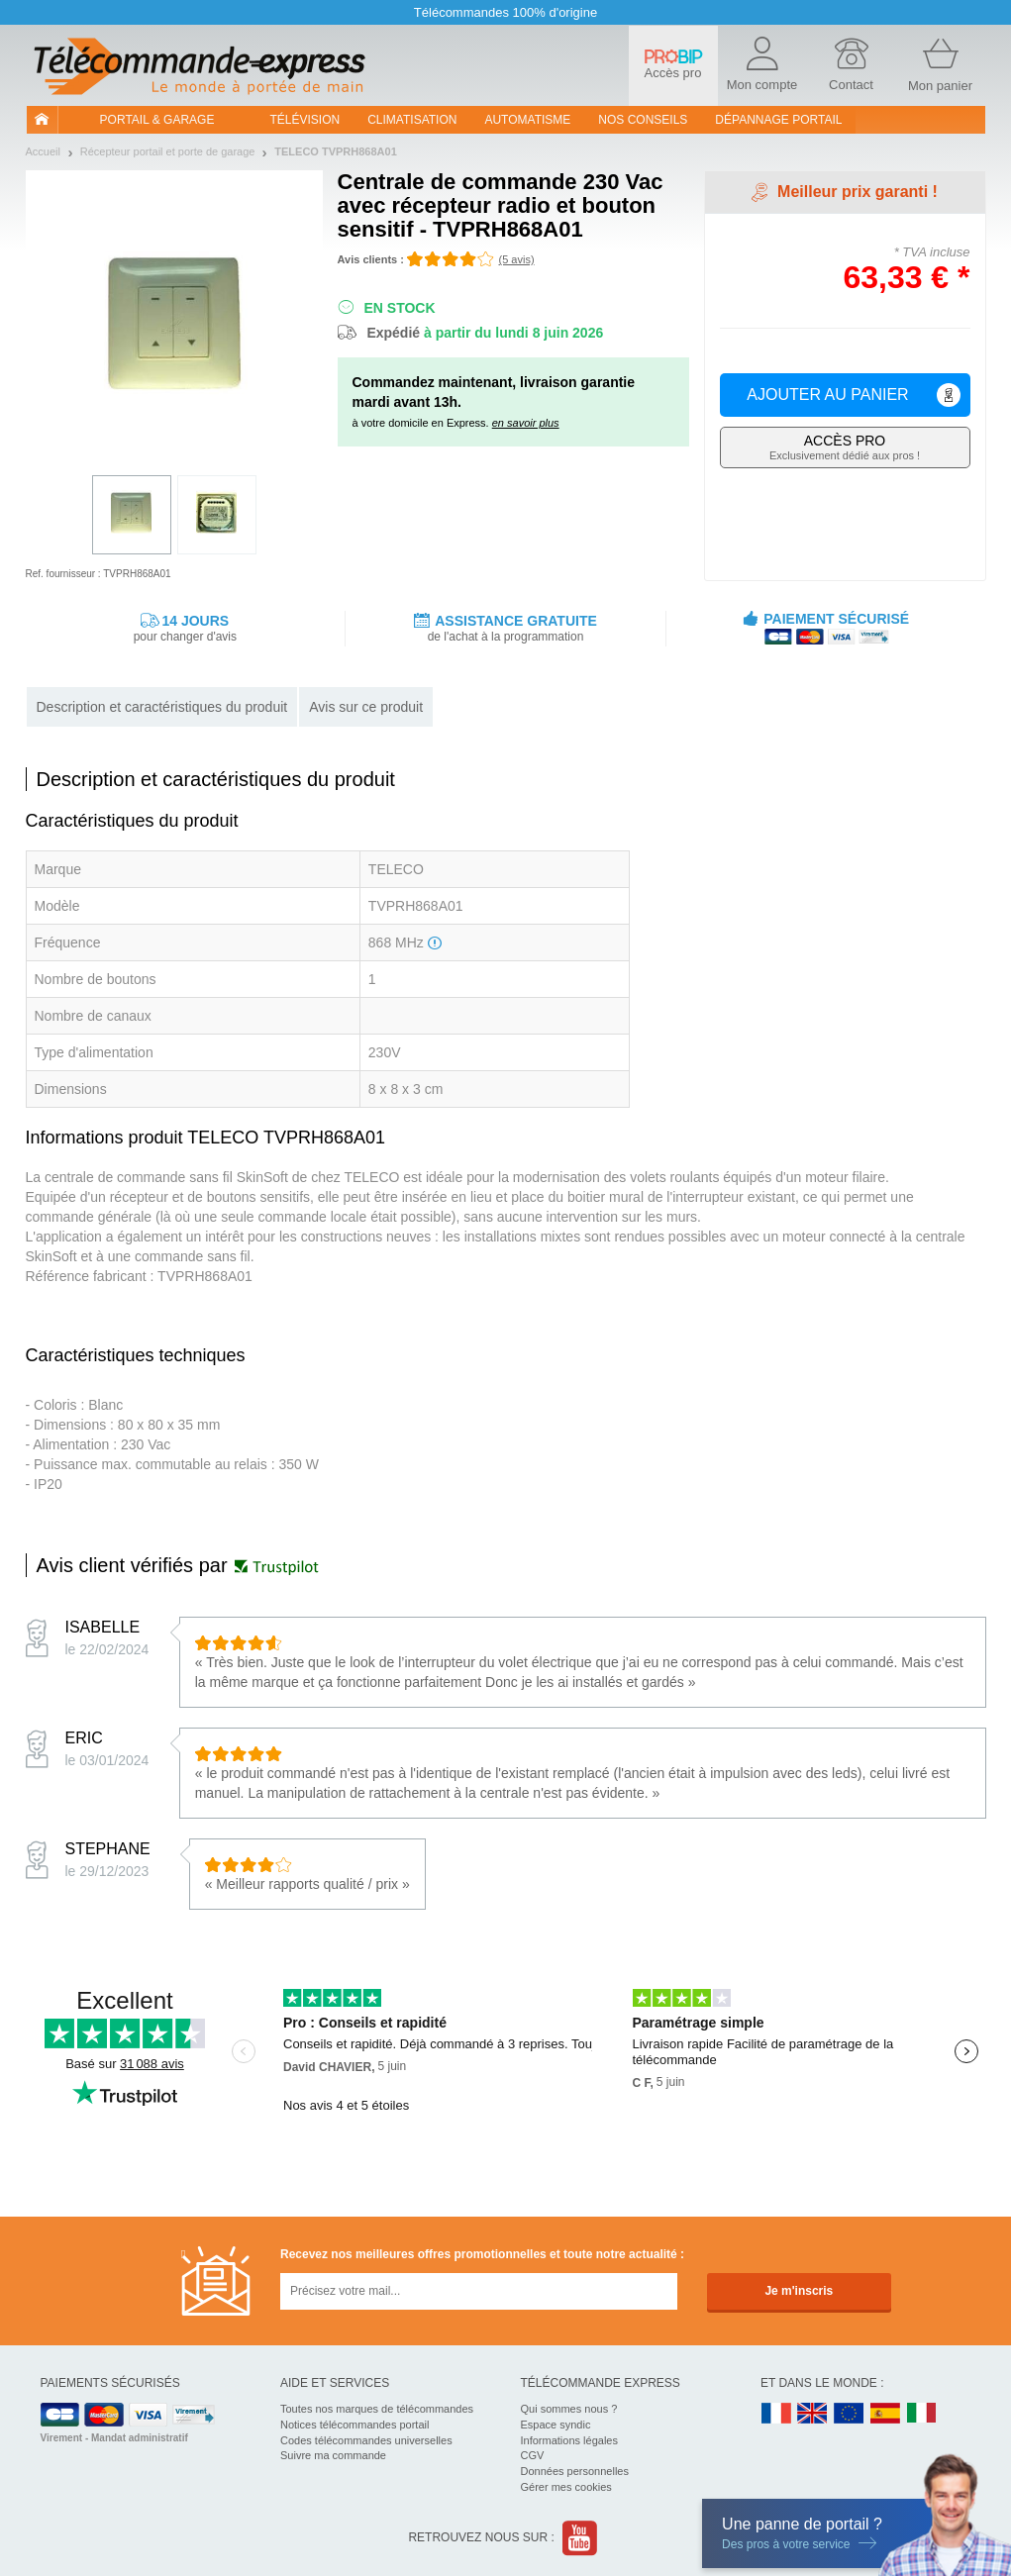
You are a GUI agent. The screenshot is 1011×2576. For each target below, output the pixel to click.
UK (813, 2414)
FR (776, 2414)
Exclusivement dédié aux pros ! (845, 447)
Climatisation (411, 120)
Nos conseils (642, 120)
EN (849, 2414)
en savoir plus (525, 423)
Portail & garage (157, 120)
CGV (533, 2455)
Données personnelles (575, 2471)
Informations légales (569, 2440)
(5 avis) (517, 259)
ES (885, 2414)
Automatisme (527, 120)
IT (922, 2414)
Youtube (580, 2538)
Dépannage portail (778, 120)
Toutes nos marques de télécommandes (376, 2409)
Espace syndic (556, 2424)
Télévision (305, 120)
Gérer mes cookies (566, 2487)
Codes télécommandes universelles (366, 2440)
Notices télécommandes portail (354, 2424)
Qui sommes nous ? (569, 2409)
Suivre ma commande (333, 2455)
